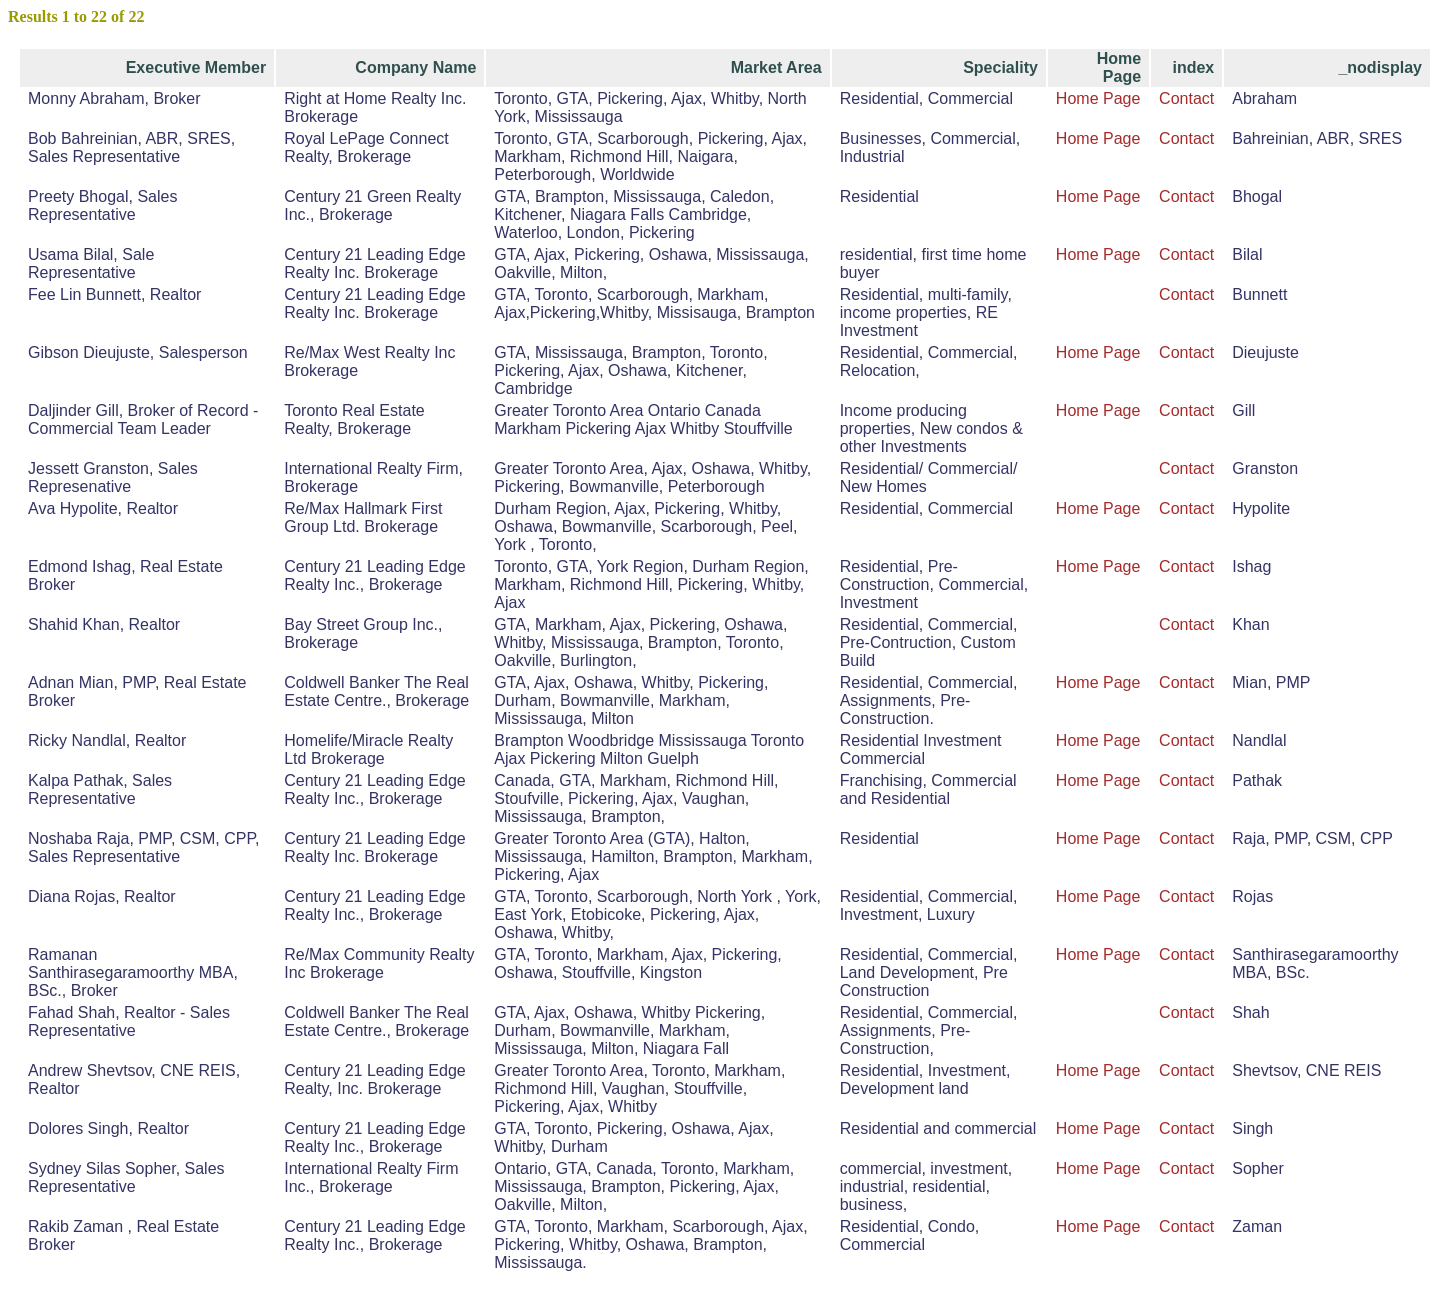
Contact (1186, 98)
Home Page (1098, 98)
